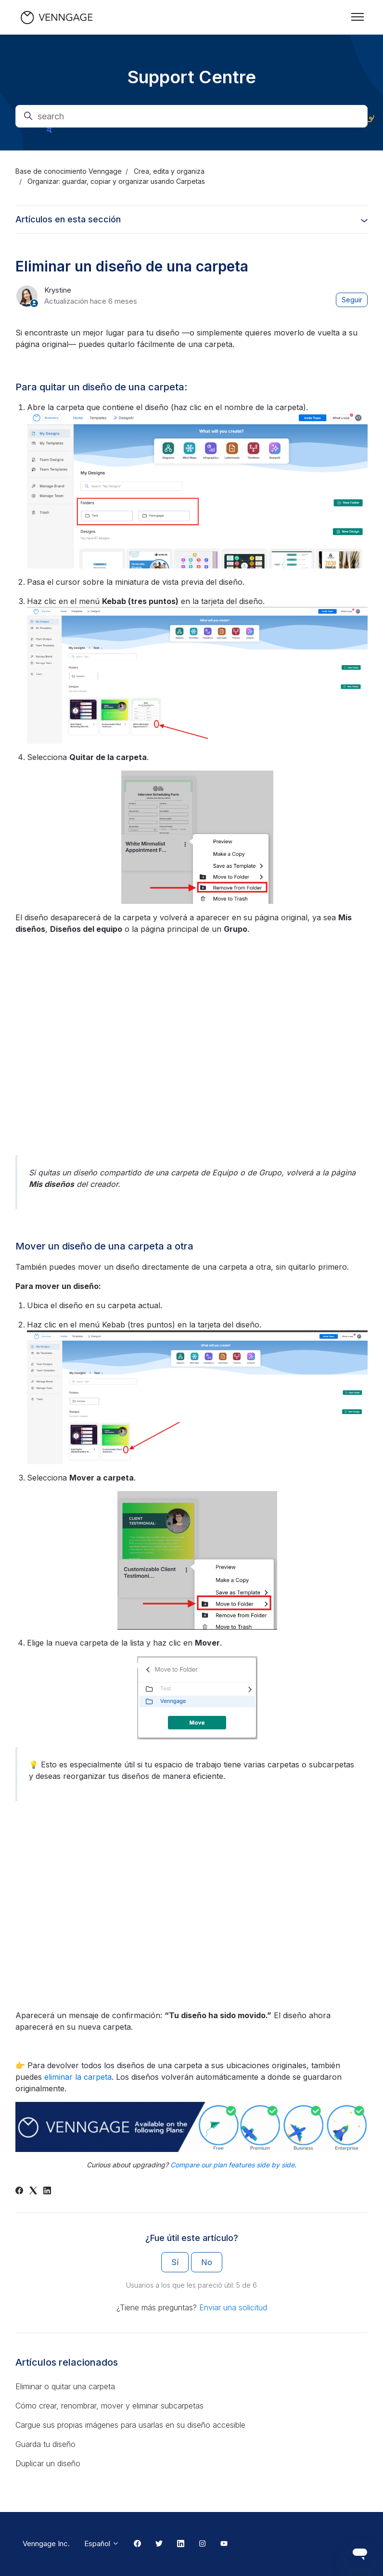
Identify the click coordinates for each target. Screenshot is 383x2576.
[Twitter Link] (159, 2544)
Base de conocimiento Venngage (68, 171)
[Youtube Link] (224, 2544)
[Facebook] (19, 2191)
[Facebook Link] (137, 2544)
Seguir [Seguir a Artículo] (352, 300)
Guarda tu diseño (45, 2444)
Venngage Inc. (46, 2543)
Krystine (57, 290)
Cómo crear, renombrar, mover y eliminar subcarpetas (109, 2405)
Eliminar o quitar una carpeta (65, 2386)
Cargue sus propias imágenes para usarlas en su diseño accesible (130, 2425)
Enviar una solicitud (233, 2307)
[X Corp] (33, 2191)
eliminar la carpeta (78, 2077)
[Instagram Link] (202, 2544)
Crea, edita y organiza (169, 171)
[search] (191, 116)
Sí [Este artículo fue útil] (175, 2262)
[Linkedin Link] (181, 2544)
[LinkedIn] (47, 2191)
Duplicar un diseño (47, 2463)
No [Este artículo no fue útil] (206, 2262)
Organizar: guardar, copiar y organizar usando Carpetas (116, 181)
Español (101, 2543)
